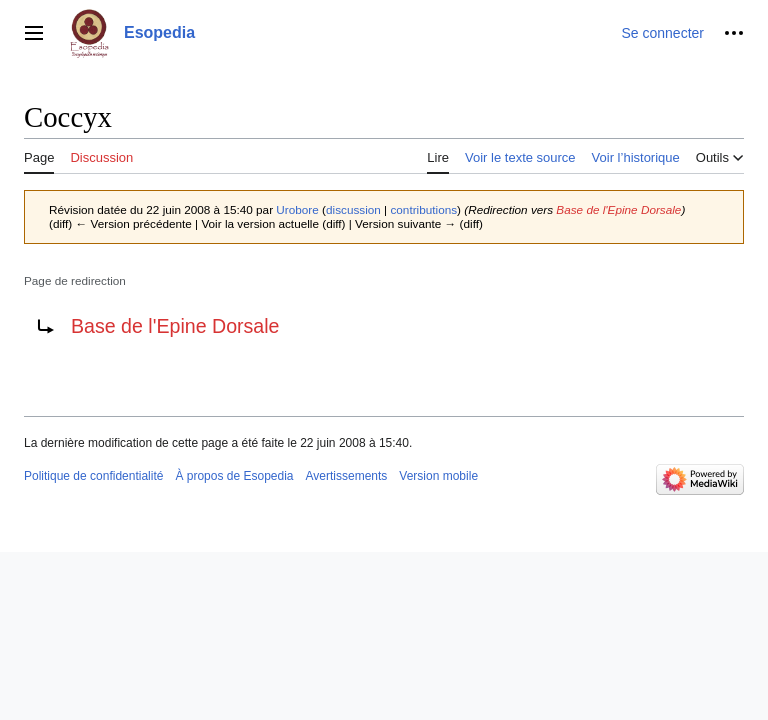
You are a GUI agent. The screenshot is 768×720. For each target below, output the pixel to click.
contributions (423, 209)
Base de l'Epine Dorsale (618, 209)
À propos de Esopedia (234, 476)
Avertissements (347, 476)
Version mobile (438, 476)
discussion (353, 209)
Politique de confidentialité (93, 476)
